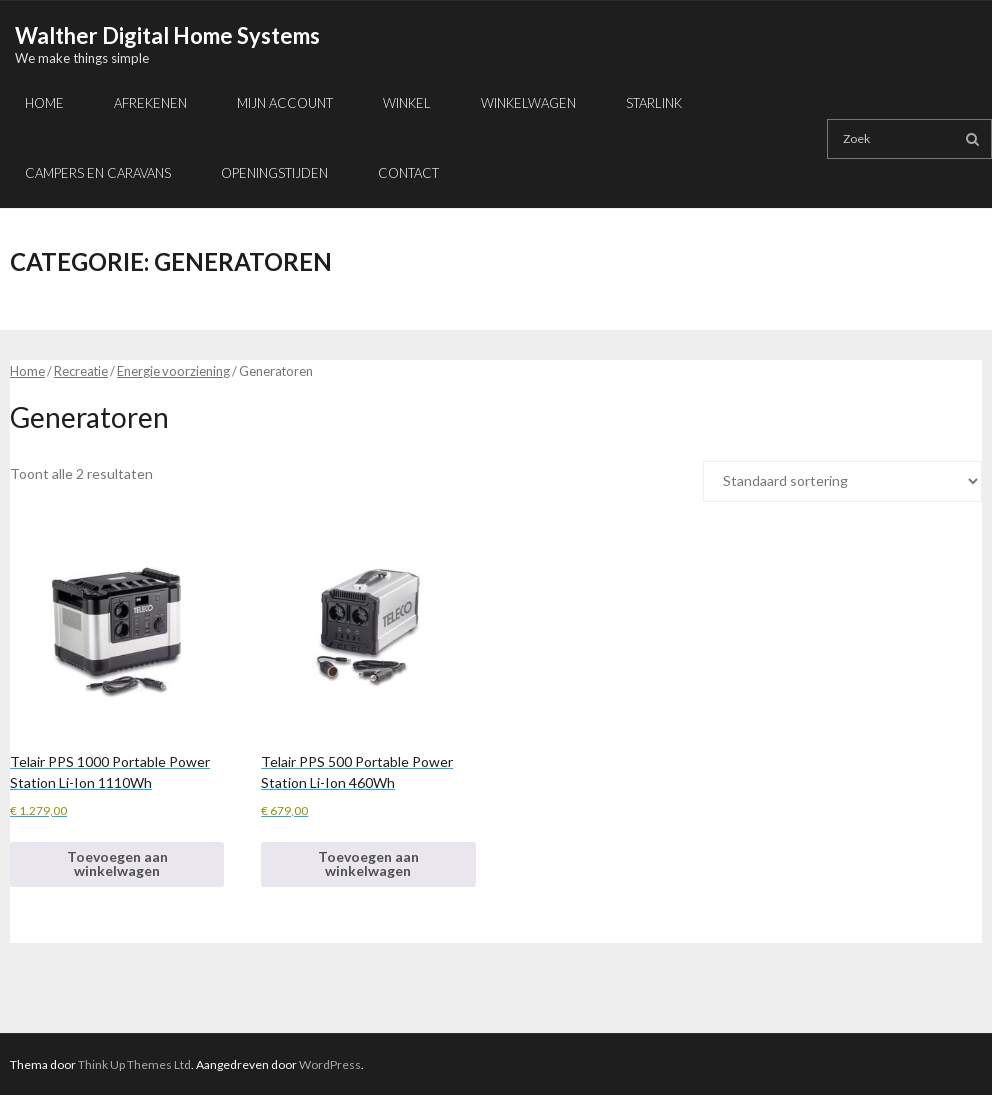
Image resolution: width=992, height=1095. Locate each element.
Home (27, 371)
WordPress (330, 1064)
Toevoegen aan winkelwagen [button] (117, 863)
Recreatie (81, 371)
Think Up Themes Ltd (134, 1064)
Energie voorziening (173, 371)
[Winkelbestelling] (842, 481)
